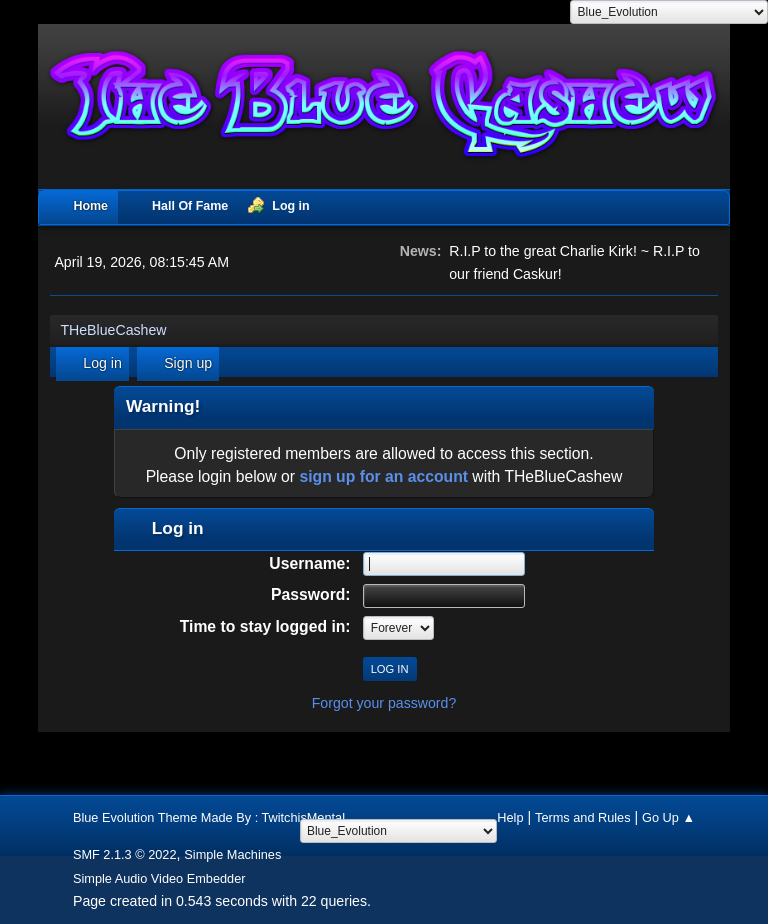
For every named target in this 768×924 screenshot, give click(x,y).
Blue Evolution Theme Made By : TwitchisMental (209, 817)
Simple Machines (232, 854)
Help (510, 817)
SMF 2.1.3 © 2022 (125, 854)
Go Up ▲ (668, 817)
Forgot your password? (384, 703)
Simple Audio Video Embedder (159, 878)
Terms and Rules (583, 817)
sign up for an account (383, 476)
